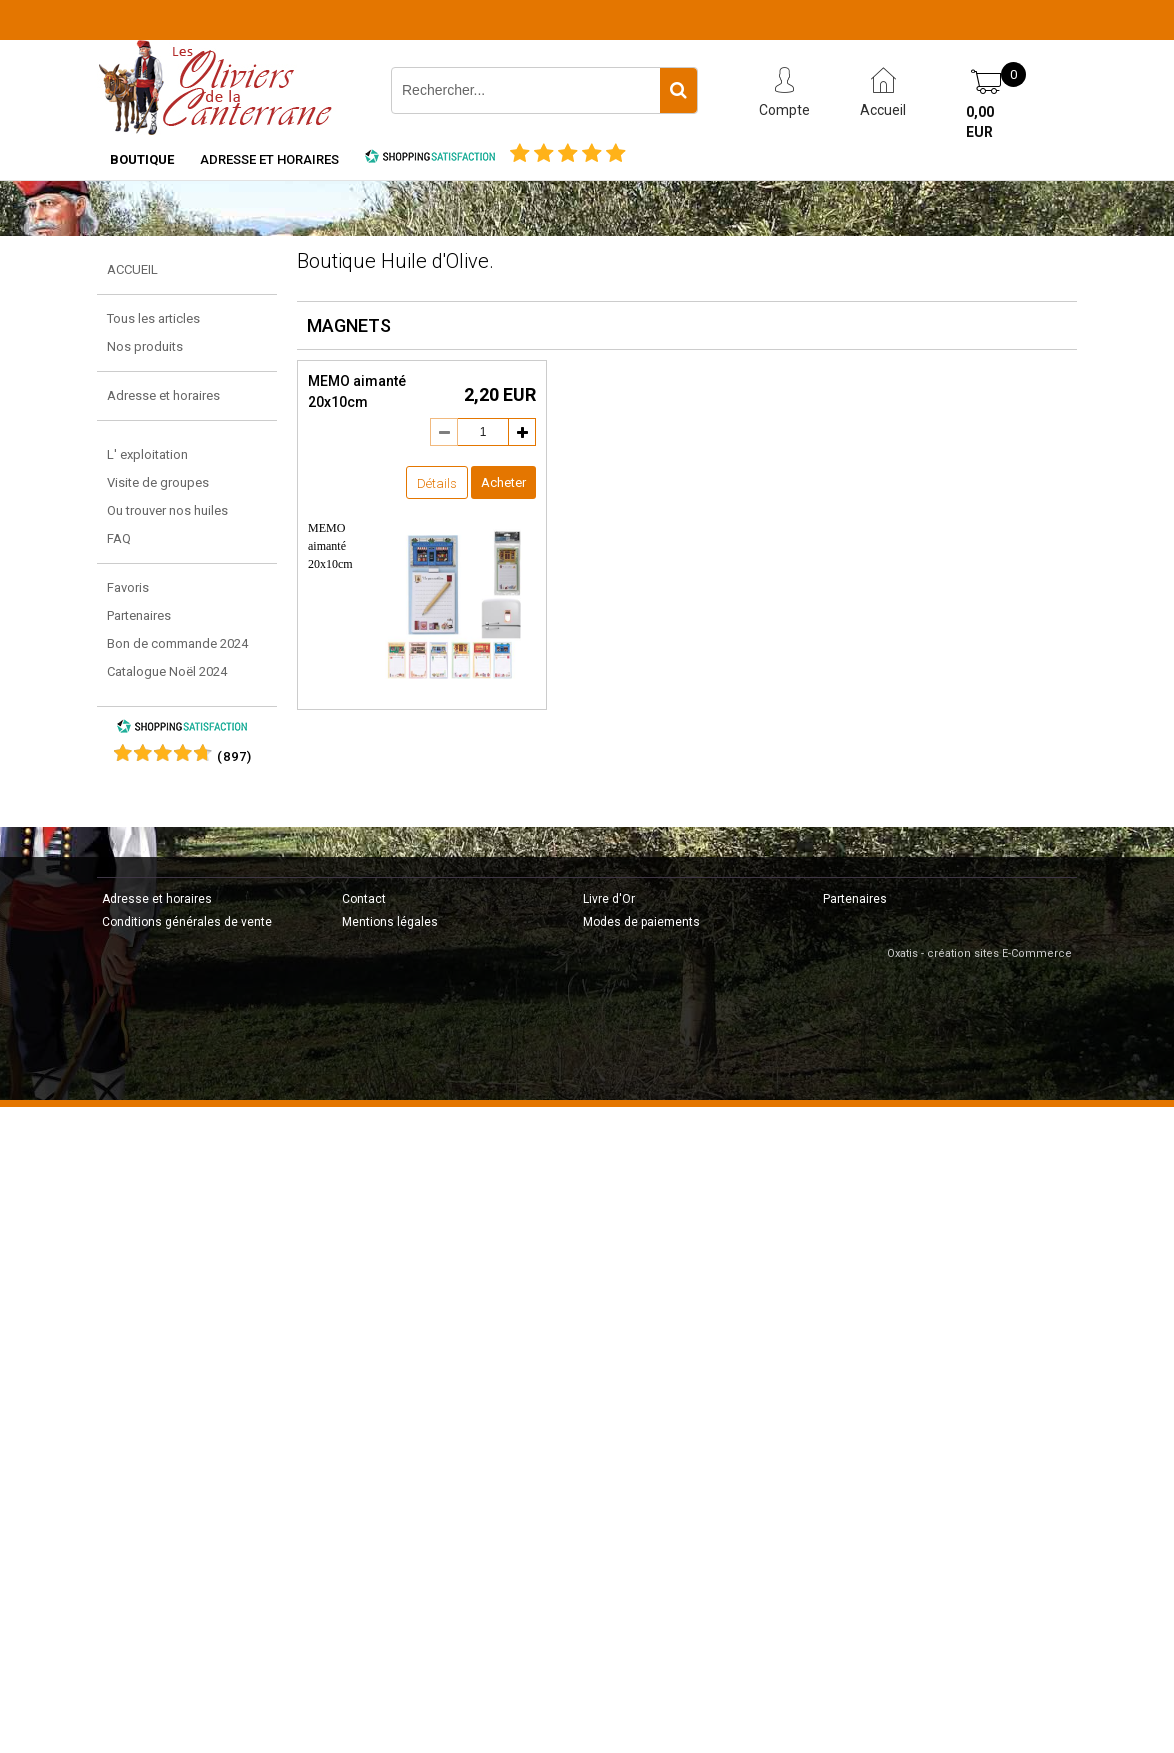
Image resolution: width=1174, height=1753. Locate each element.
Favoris (128, 587)
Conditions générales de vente (187, 922)
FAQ (119, 538)
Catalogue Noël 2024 (167, 671)
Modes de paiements (641, 922)
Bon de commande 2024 (177, 643)
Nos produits (145, 346)
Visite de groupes (158, 482)
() (234, 756)
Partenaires (139, 615)
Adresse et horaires (269, 159)
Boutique (142, 159)
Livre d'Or (609, 899)
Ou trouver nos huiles (167, 510)
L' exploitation (147, 454)
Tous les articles (153, 318)
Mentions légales (390, 922)
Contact (364, 899)
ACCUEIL (132, 269)
